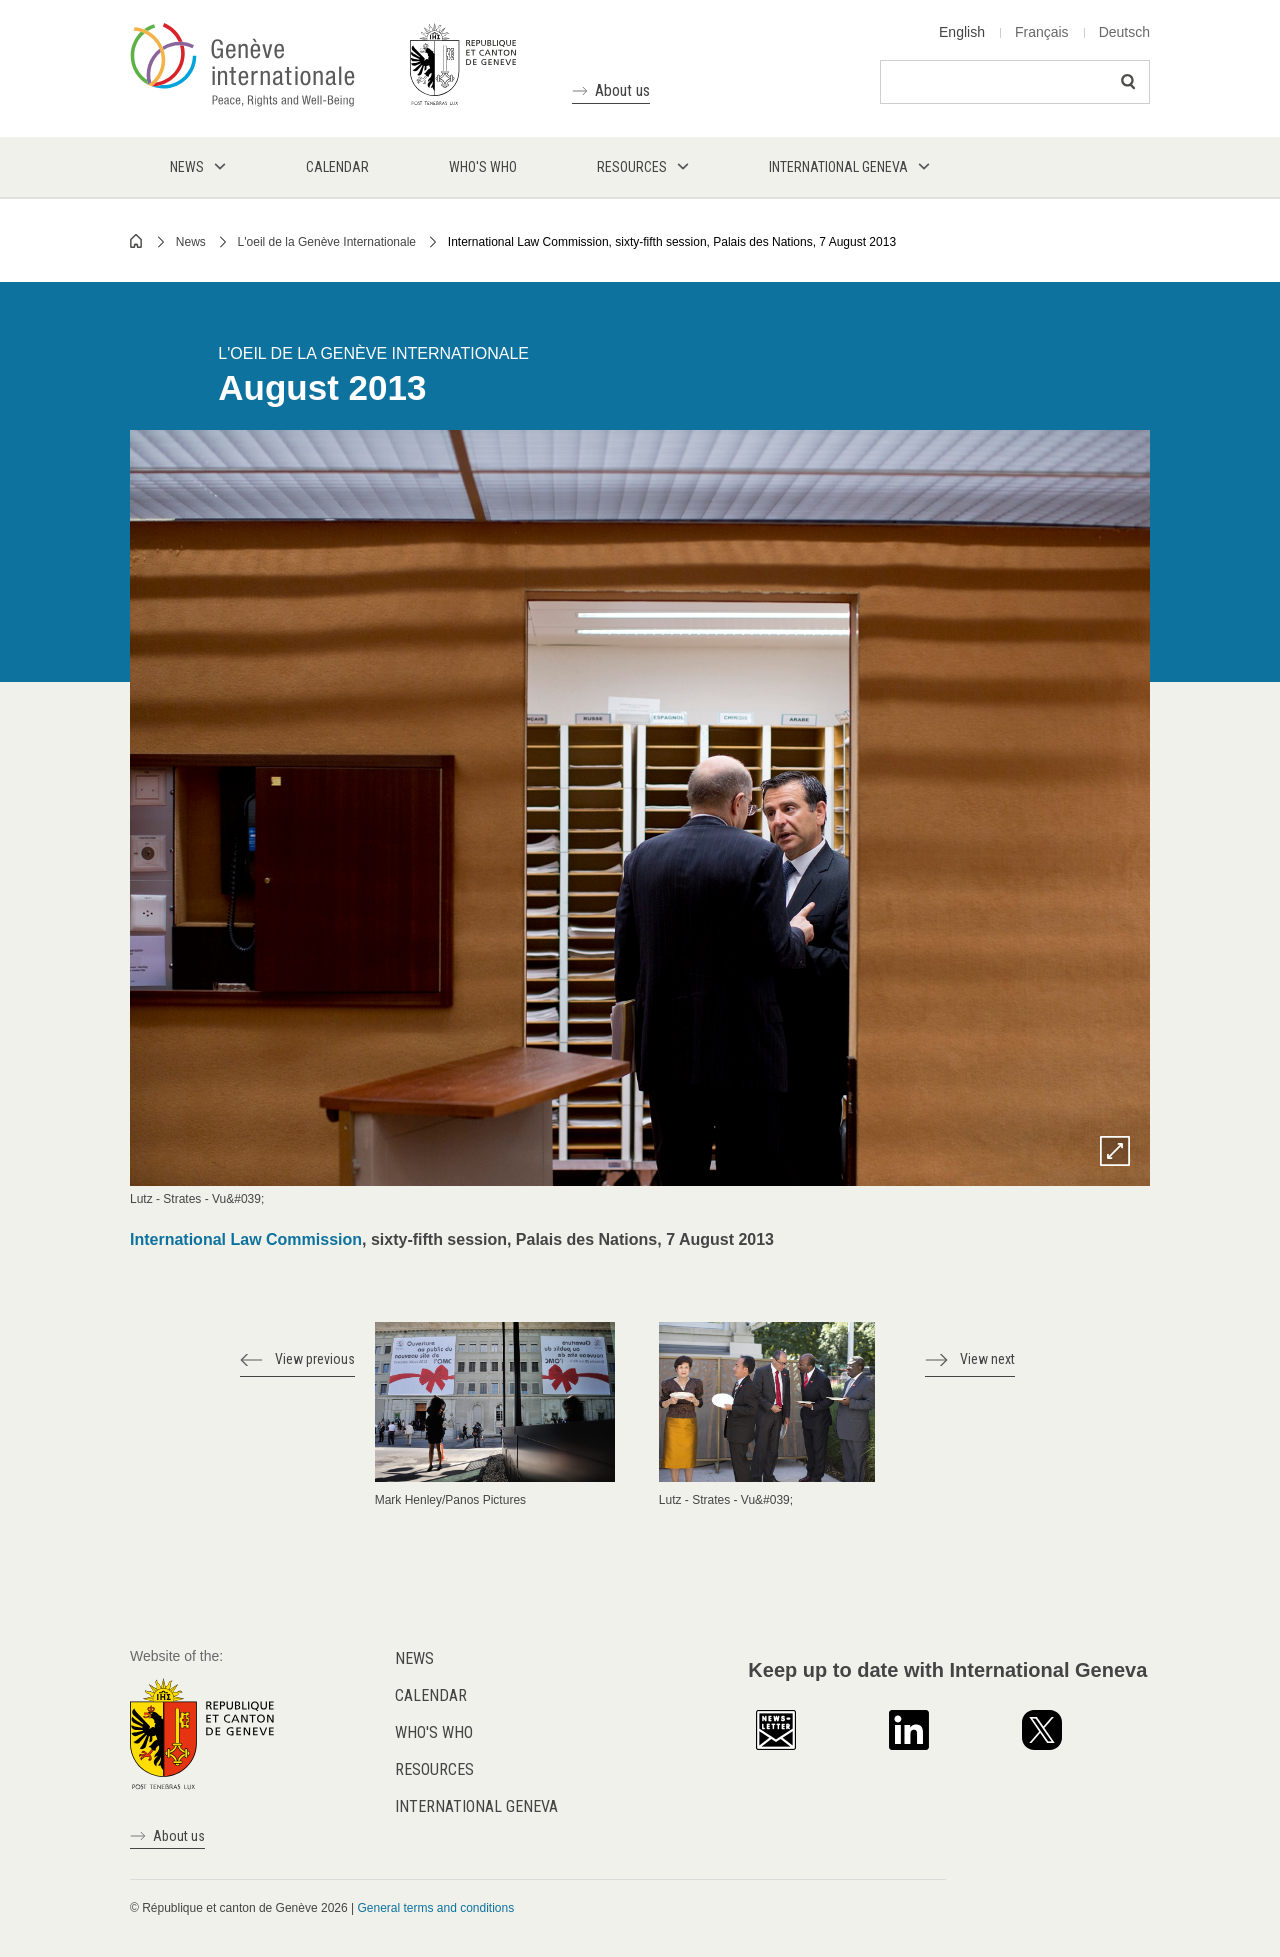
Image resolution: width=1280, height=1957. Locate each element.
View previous (315, 1359)
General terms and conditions (435, 1908)
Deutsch (1124, 32)
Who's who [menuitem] (483, 167)
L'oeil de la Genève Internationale (327, 242)
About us (622, 90)
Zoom (1115, 1151)
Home (137, 241)
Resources (434, 1769)
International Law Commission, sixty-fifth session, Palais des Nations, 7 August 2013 (672, 242)
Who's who (434, 1732)
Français (1042, 32)
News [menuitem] (187, 167)
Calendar (431, 1695)
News (191, 242)
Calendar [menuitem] (337, 167)
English (962, 32)
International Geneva (476, 1806)
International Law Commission (246, 1239)
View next (987, 1359)
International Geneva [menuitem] (838, 167)
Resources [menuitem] (632, 167)
